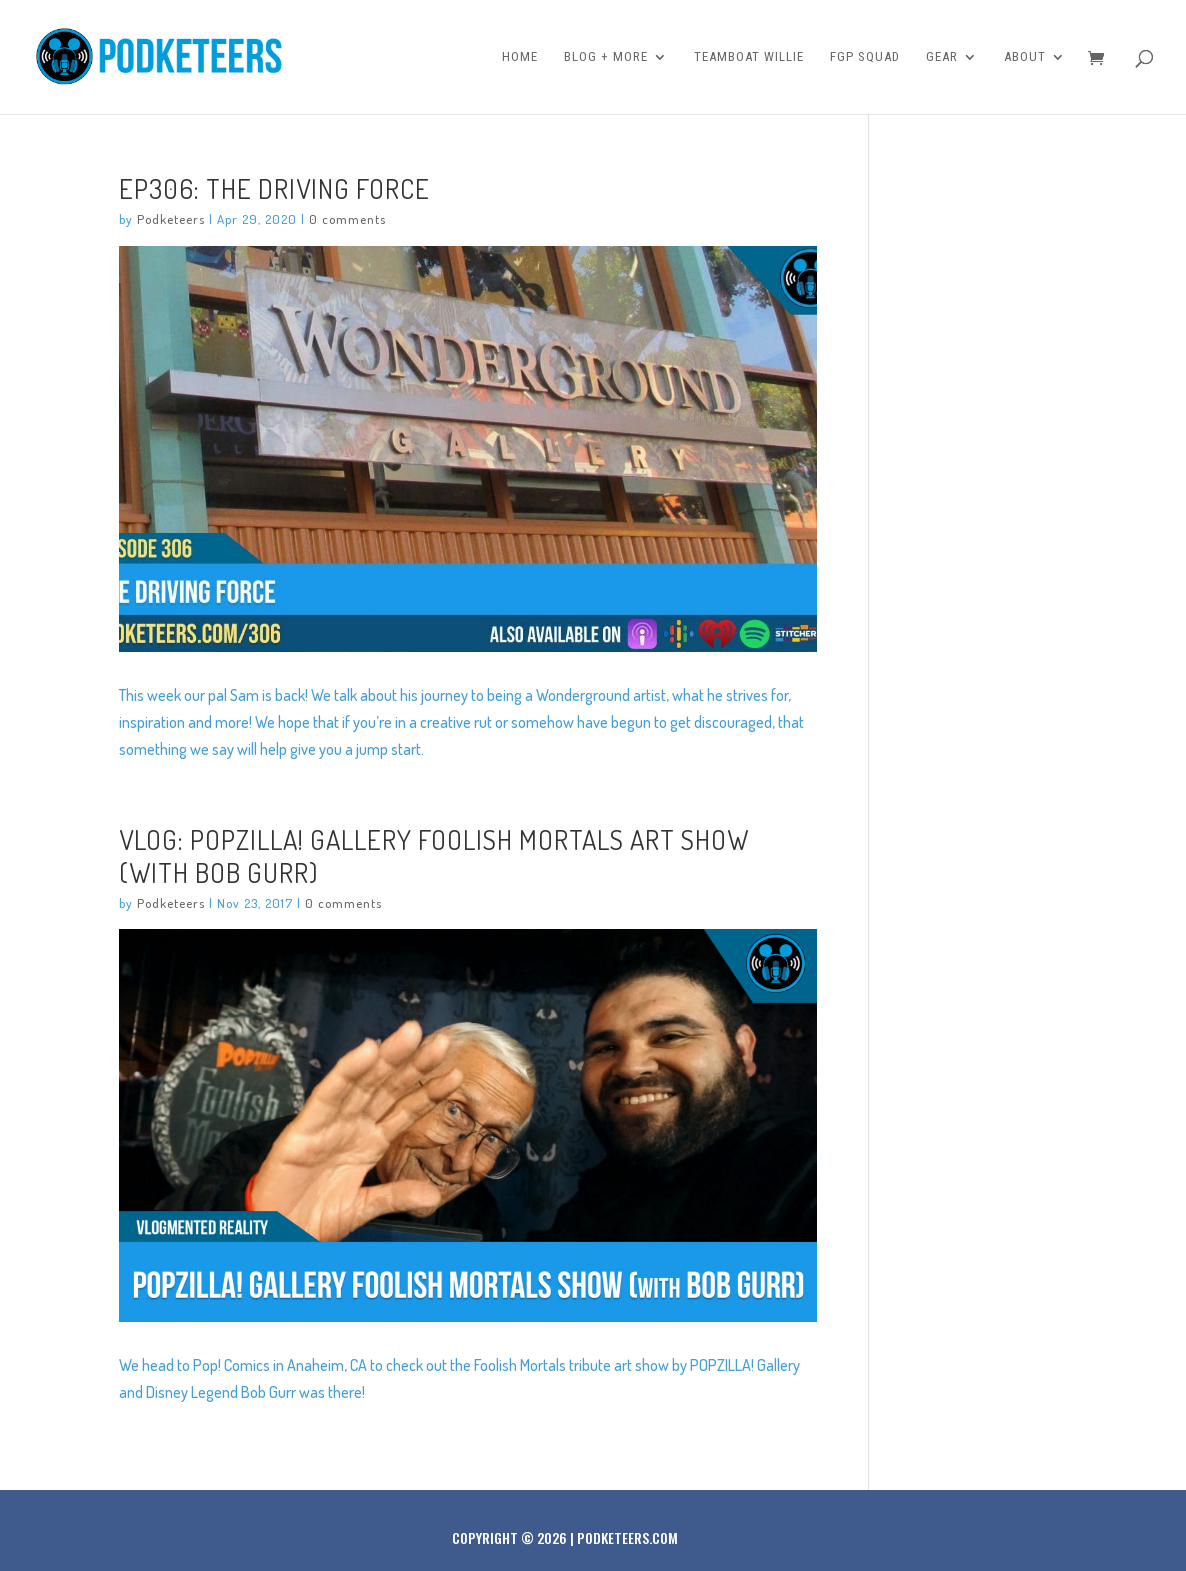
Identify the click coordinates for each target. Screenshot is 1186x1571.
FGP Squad (865, 57)
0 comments (347, 219)
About (1025, 57)
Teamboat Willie (749, 57)
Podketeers (171, 219)
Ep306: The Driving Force (274, 188)
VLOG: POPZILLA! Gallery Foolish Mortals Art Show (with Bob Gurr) (434, 855)
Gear (942, 57)
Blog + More (606, 57)
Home (520, 57)
